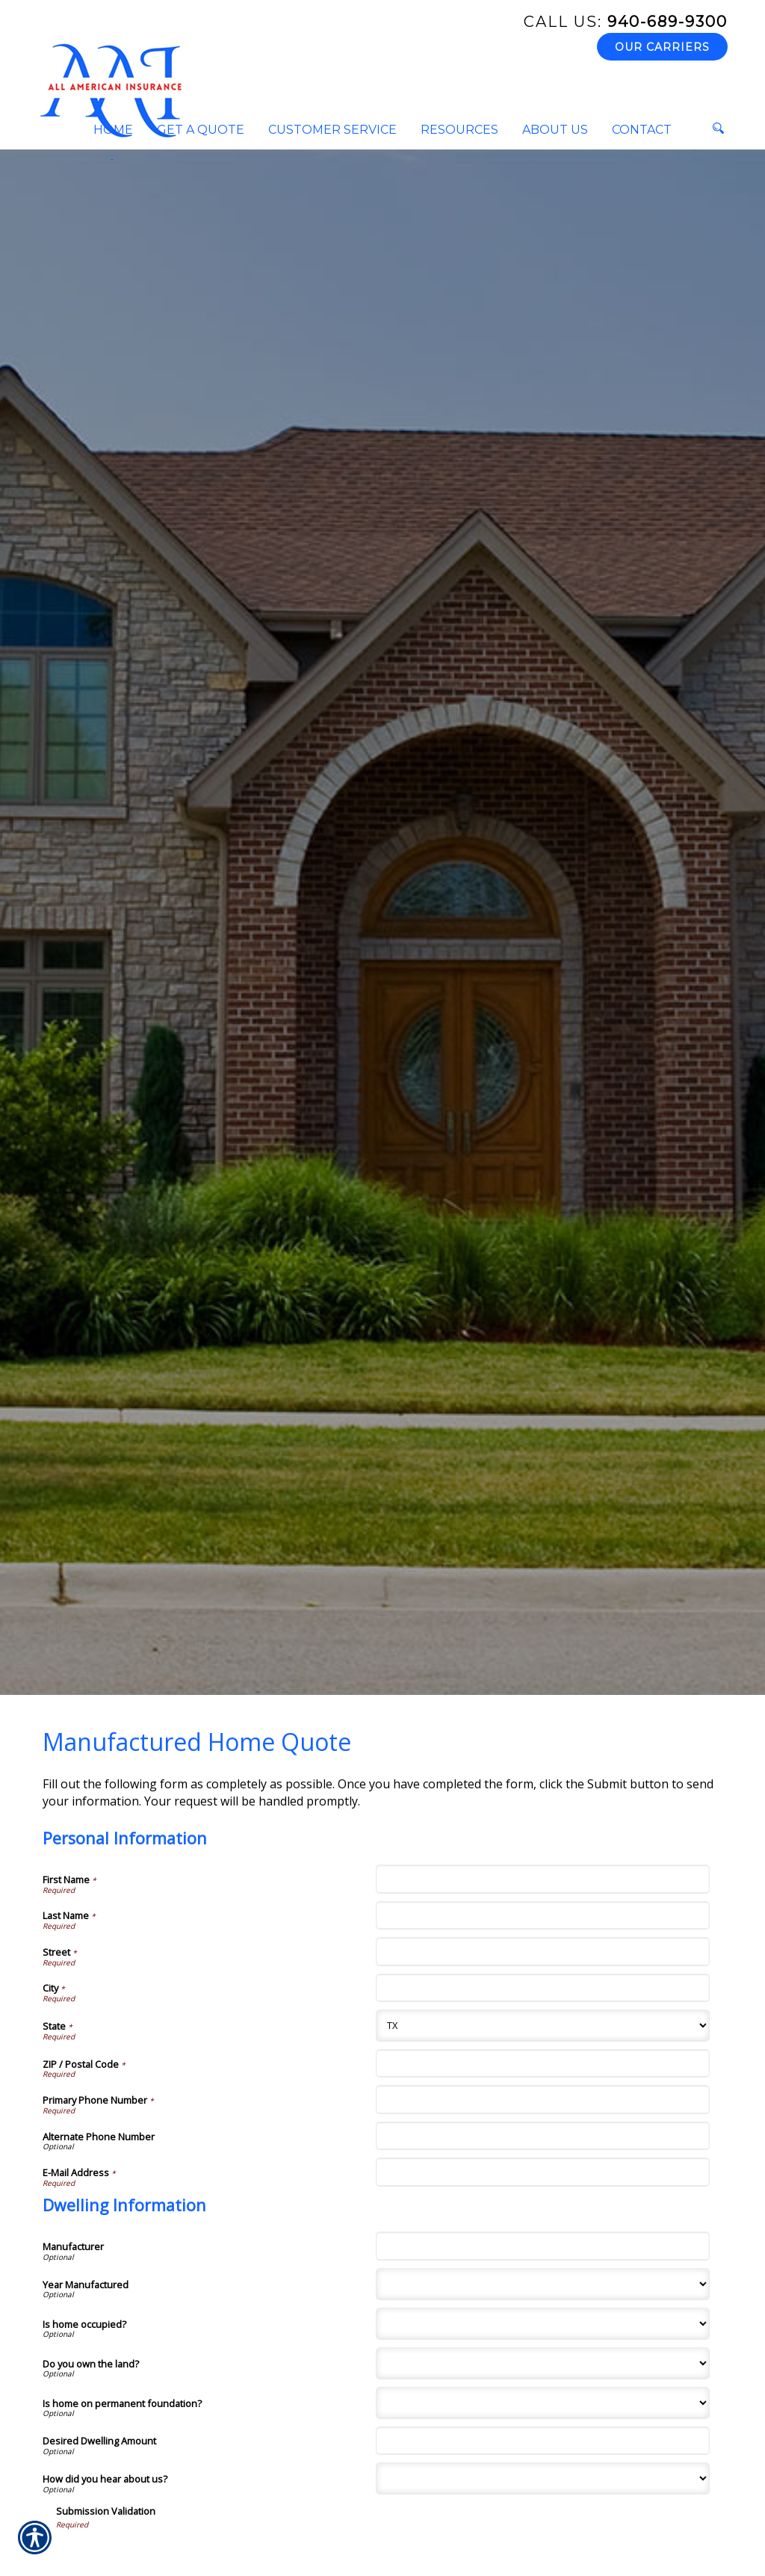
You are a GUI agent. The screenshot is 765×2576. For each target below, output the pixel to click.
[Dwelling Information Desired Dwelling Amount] (542, 2441)
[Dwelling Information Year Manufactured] (542, 2284)
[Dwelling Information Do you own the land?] (542, 2363)
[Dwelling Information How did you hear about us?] (542, 2478)
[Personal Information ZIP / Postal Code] (542, 2063)
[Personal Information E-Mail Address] (542, 2172)
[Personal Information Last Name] (542, 1915)
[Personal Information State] (542, 2026)
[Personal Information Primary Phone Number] (542, 2099)
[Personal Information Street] (542, 1951)
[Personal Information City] (542, 1988)
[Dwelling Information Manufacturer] (542, 2245)
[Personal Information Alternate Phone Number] (542, 2136)
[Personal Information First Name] (542, 1879)
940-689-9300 (626, 22)
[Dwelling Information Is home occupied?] (542, 2324)
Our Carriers (662, 47)
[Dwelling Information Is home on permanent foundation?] (542, 2403)
